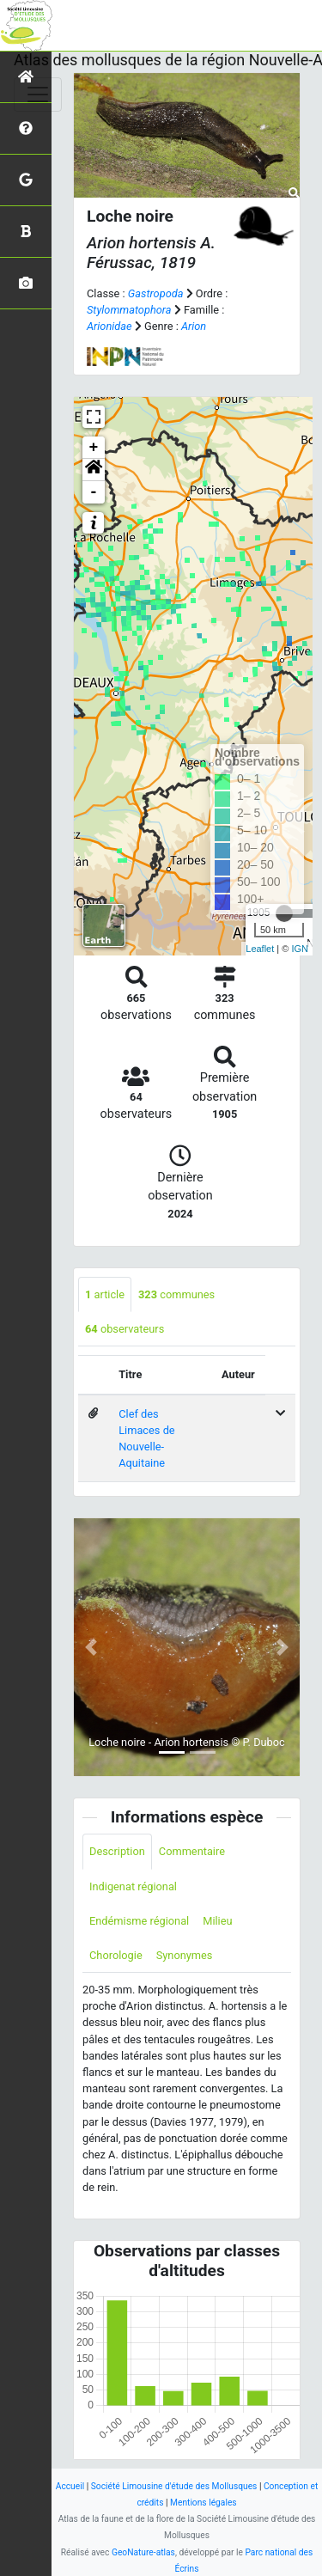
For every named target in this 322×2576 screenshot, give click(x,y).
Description (117, 1851)
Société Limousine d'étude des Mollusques (174, 2486)
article (105, 1294)
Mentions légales (203, 2502)
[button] (93, 470)
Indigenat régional (133, 1886)
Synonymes (184, 1955)
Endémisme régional (139, 1920)
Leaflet (260, 948)
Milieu (217, 1920)
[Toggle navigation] (38, 94)
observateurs (124, 1328)
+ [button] (94, 447)
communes (176, 1294)
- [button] (94, 492)
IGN (299, 948)
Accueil (70, 2486)
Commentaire (192, 1851)
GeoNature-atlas (143, 2552)
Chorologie (116, 1955)
